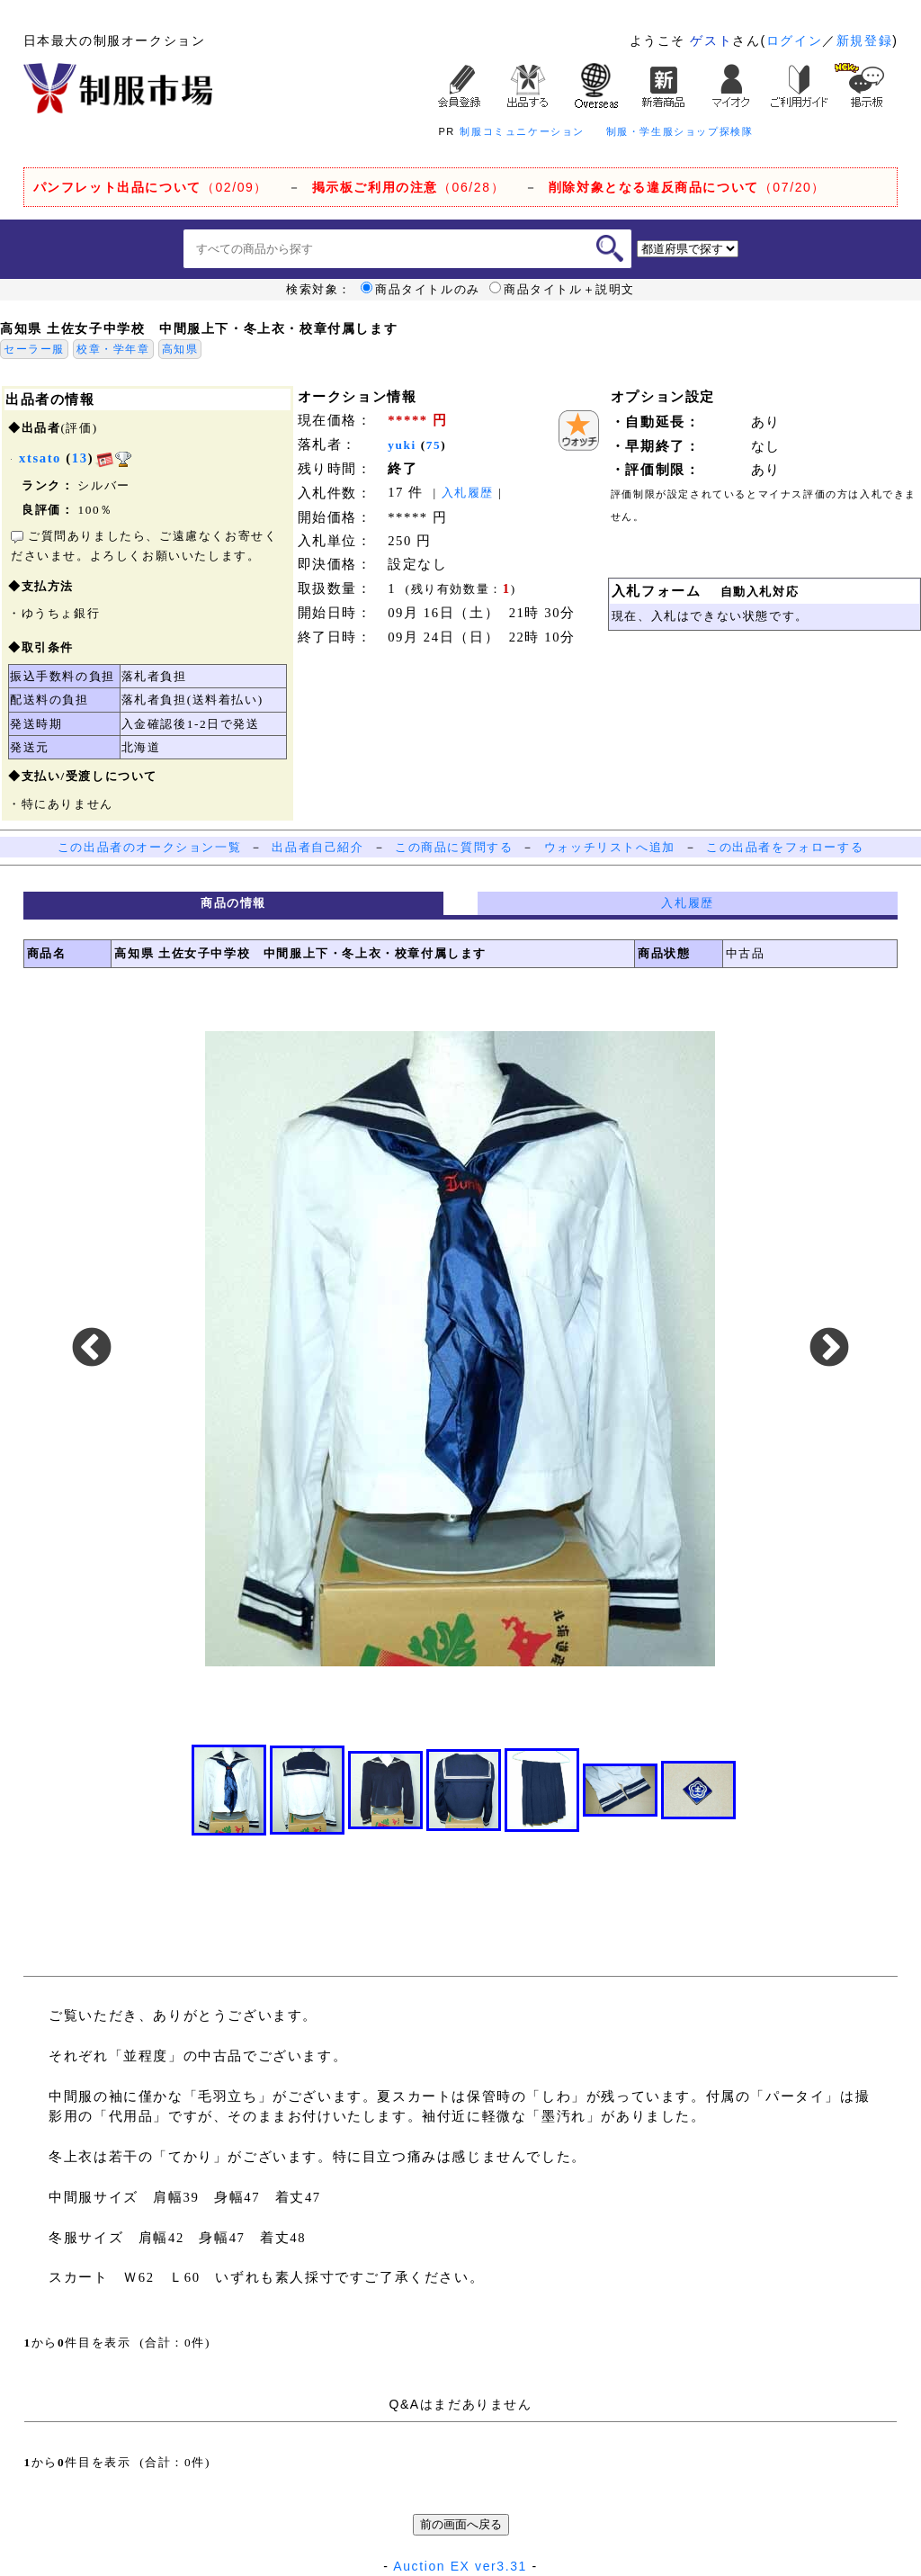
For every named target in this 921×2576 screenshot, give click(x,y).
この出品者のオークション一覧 (149, 847)
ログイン (794, 40)
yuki (402, 445)
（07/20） (687, 187)
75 (434, 445)
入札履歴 (468, 492)
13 (80, 458)
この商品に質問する (454, 847)
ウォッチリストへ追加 (609, 847)
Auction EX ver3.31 (460, 2566)
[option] (460, 1349)
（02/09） (150, 187)
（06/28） (408, 187)
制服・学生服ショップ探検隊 (680, 131)
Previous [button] (91, 1348)
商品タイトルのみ (420, 289)
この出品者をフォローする (784, 847)
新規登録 (864, 40)
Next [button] (829, 1348)
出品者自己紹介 (317, 847)
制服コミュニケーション (522, 131)
